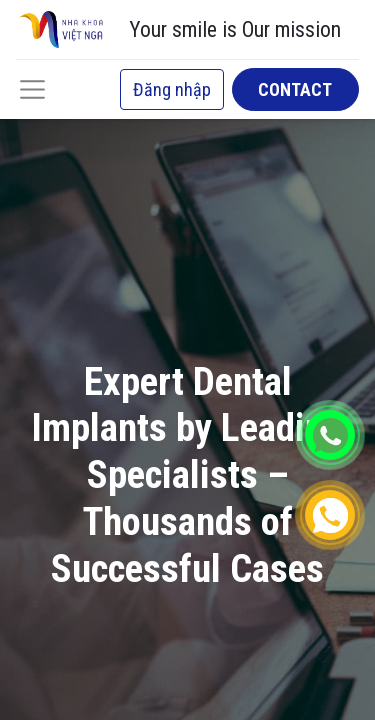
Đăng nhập (172, 89)
